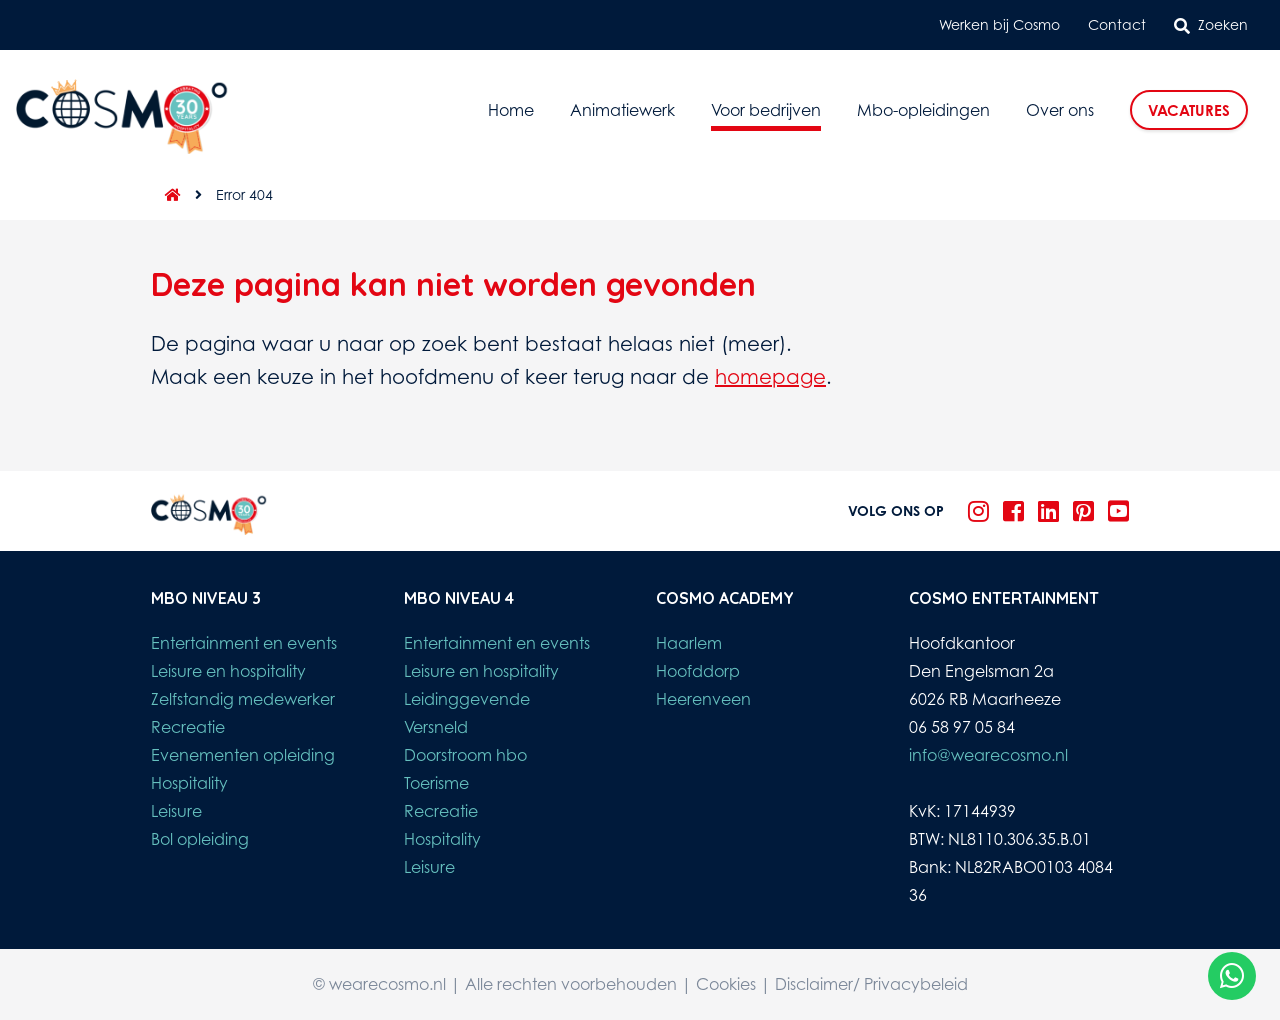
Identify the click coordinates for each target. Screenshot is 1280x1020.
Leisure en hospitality (228, 671)
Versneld (436, 727)
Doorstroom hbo (465, 755)
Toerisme (436, 783)
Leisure (176, 811)
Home (511, 110)
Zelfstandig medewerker (243, 699)
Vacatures (1189, 110)
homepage (770, 376)
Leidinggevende (467, 699)
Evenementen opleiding (243, 755)
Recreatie (188, 727)
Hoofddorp (698, 671)
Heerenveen (703, 699)
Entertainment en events (244, 643)
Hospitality (189, 783)
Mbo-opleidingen (923, 110)
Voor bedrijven (766, 110)
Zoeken (1211, 25)
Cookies (726, 984)
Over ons (1060, 110)
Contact (1117, 24)
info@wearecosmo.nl (988, 755)
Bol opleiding (200, 839)
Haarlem (689, 643)
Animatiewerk (622, 110)
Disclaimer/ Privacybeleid (871, 984)
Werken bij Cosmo (999, 24)
